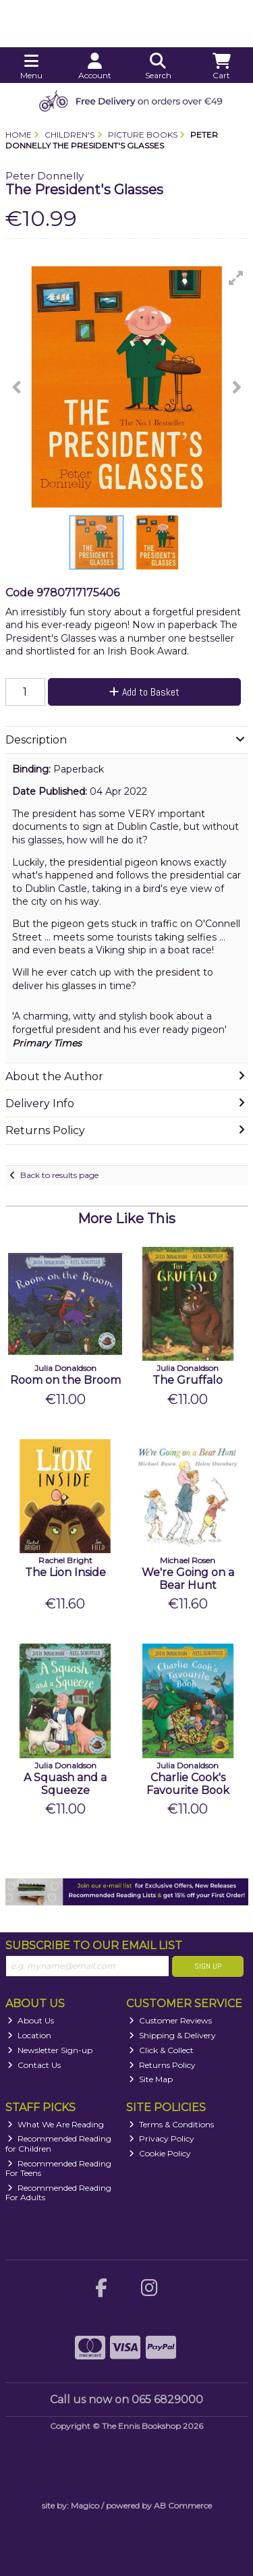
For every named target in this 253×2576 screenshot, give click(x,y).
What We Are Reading (55, 2124)
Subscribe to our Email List (93, 1945)
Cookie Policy (160, 2153)
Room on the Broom (65, 1380)
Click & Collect (161, 2050)
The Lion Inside (65, 1572)
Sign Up (207, 1966)
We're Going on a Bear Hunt (188, 1579)
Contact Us (34, 2065)
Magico (85, 2505)
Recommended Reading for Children (58, 2143)
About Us (30, 2020)
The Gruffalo (187, 1380)
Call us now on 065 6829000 (126, 2399)
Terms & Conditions (171, 2124)
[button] (236, 278)
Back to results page (59, 1175)
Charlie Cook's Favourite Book (187, 1784)
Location (29, 2035)
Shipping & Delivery (172, 2035)
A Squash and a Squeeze (65, 1784)
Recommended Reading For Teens (58, 2168)
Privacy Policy (161, 2138)
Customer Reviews (170, 2020)
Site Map (151, 2079)
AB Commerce (183, 2505)
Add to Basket (144, 692)
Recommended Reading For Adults (58, 2192)
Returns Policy (162, 2065)
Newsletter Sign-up (49, 2050)
